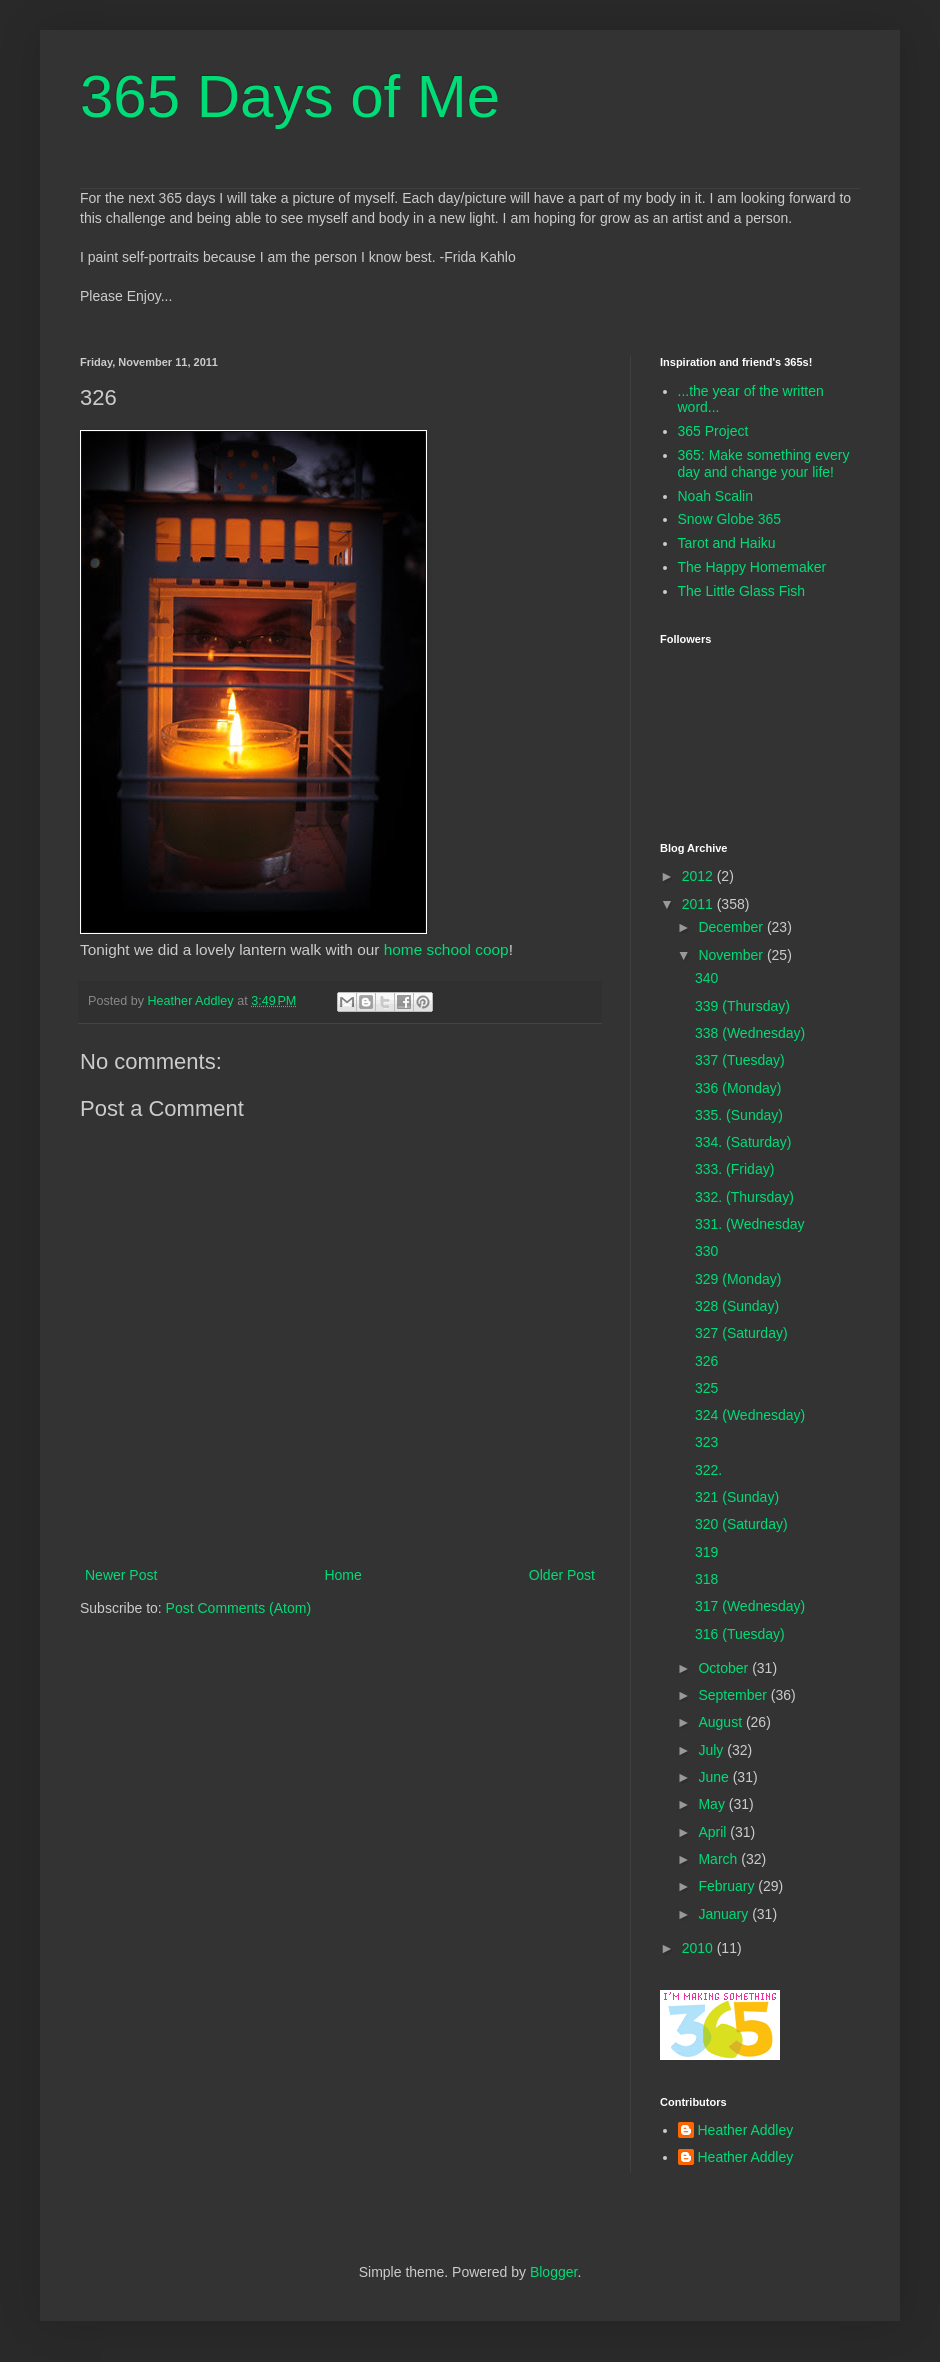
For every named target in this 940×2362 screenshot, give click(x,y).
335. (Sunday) (739, 1115)
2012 (699, 876)
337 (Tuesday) (740, 1060)
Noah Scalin (716, 496)
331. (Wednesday (749, 1224)
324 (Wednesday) (750, 1415)
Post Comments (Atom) (238, 1608)
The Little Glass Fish (742, 591)
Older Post (562, 1575)
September (734, 1695)
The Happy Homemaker (752, 567)
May (713, 1804)
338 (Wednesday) (750, 1033)
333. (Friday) (734, 1169)
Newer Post (121, 1575)
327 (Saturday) (741, 1333)
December (732, 927)
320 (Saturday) (741, 1524)
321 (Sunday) (737, 1497)
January (725, 1914)
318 (706, 1579)
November (732, 955)
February (728, 1886)
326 (706, 1361)
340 (706, 978)
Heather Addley (746, 2130)
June (715, 1777)
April (714, 1832)
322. (708, 1470)
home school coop (446, 949)
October (725, 1668)
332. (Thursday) (744, 1197)
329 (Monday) (738, 1279)
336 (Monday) (738, 1088)
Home (342, 1575)
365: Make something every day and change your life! (764, 463)
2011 (699, 904)
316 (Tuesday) (740, 1634)
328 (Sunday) (737, 1306)
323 (706, 1442)
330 (706, 1251)
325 (706, 1388)
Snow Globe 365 (730, 519)
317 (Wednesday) (750, 1606)
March (719, 1859)
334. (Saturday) (743, 1142)
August (721, 1722)
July (712, 1750)
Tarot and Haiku (727, 543)
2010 (699, 1948)
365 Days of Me (290, 96)
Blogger (553, 2272)
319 (706, 1552)
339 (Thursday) (742, 1006)
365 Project (713, 431)
